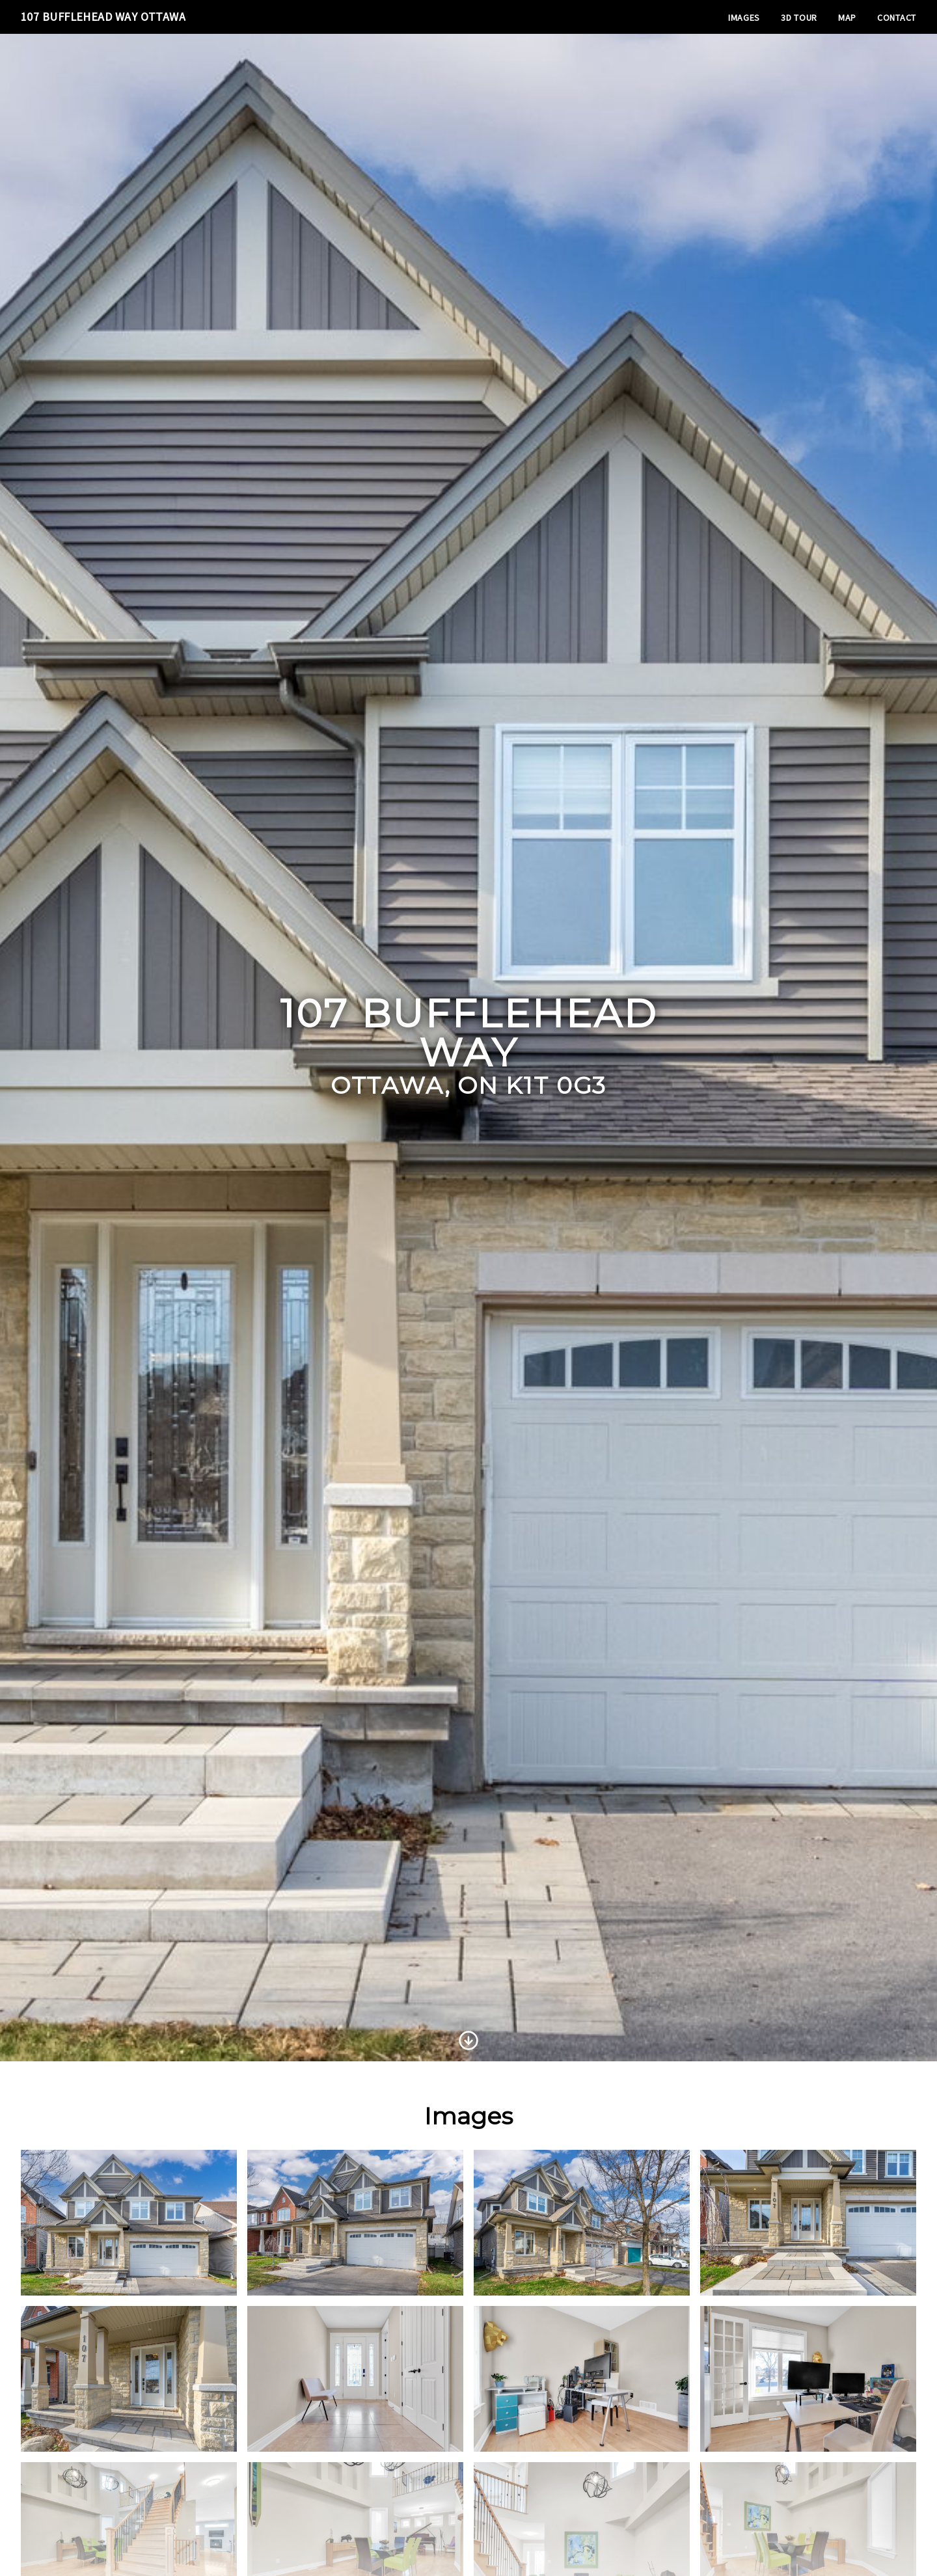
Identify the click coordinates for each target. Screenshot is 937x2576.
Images (744, 17)
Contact (896, 17)
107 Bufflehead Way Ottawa (103, 16)
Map (847, 17)
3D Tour (799, 17)
